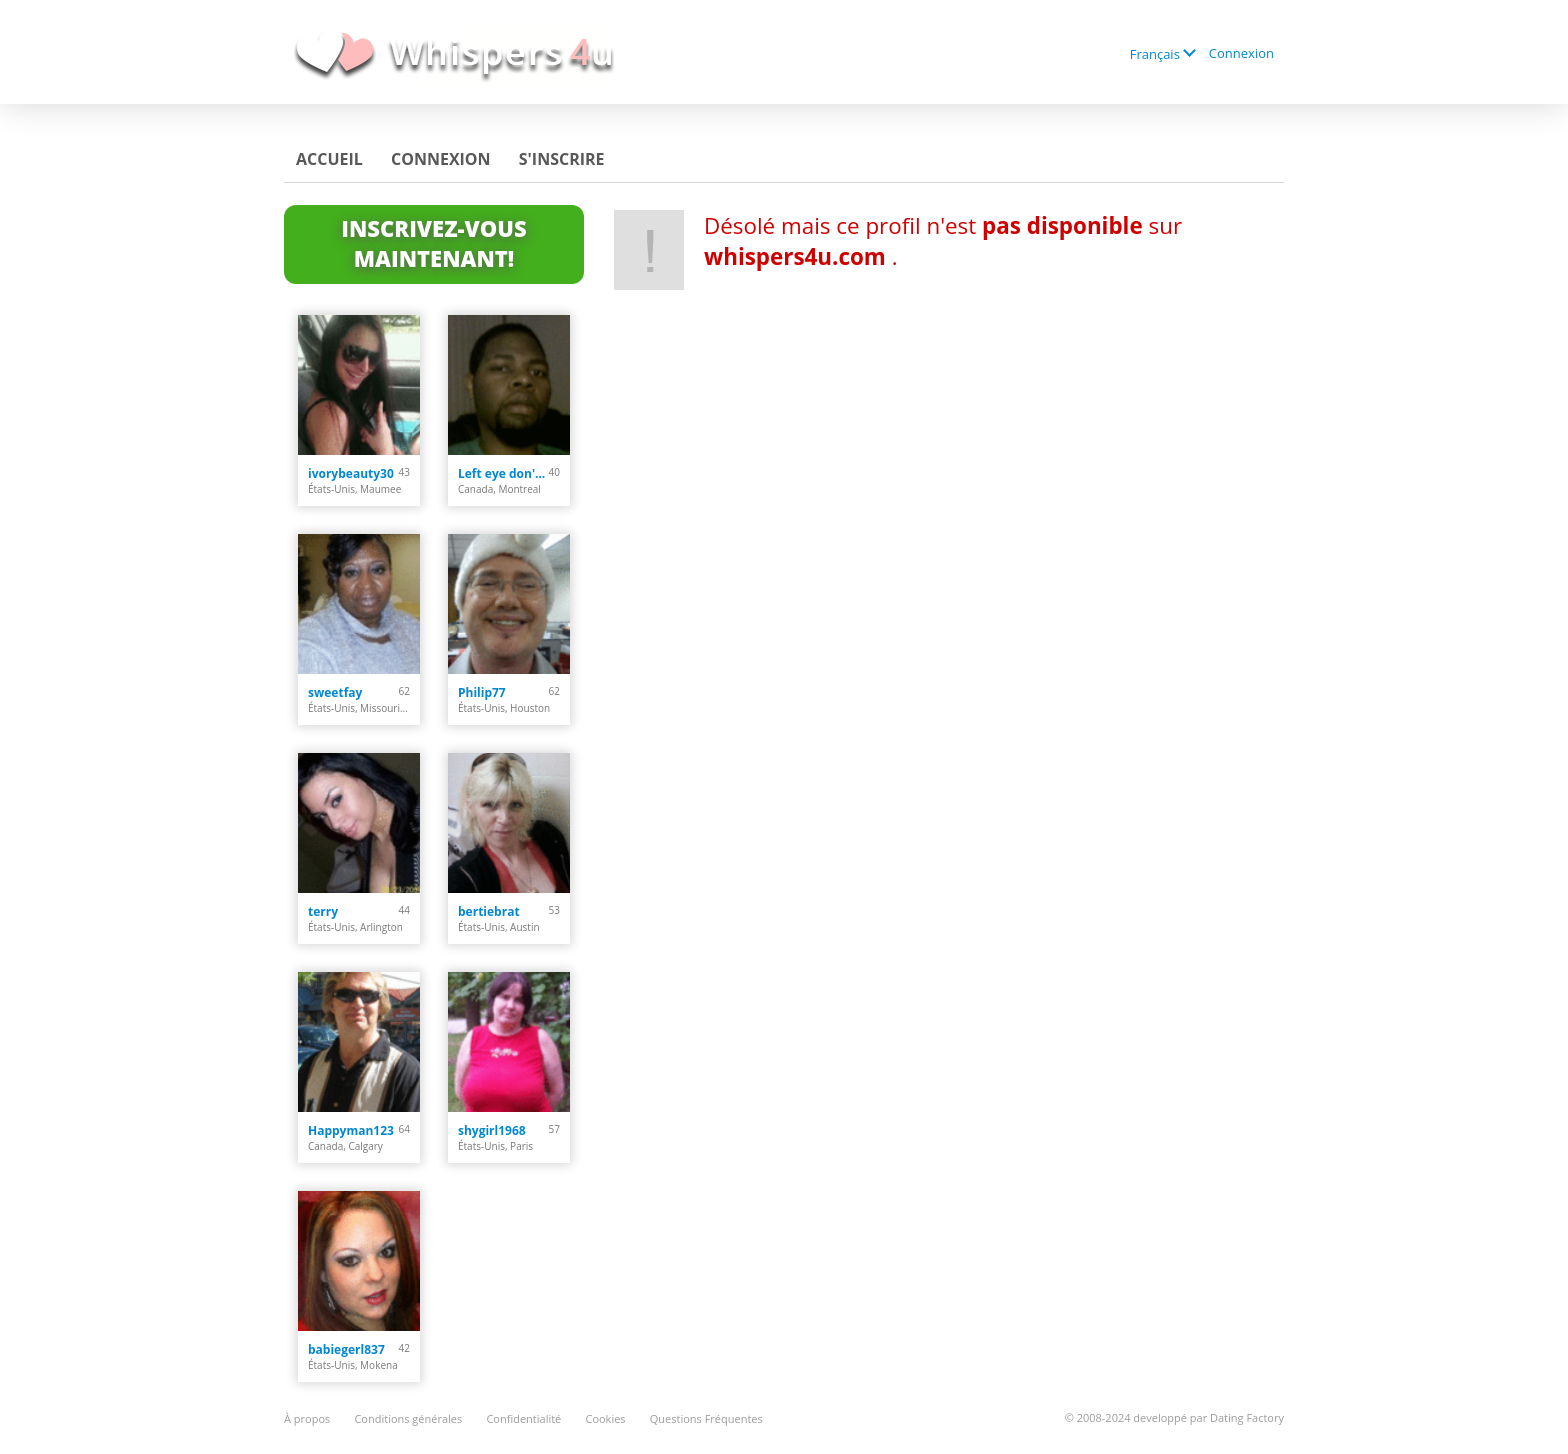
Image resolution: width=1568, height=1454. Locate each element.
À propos (307, 1418)
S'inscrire (562, 159)
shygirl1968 (492, 1130)
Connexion (1241, 53)
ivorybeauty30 (351, 473)
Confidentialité (523, 1418)
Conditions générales (408, 1418)
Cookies (605, 1418)
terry (323, 911)
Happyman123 (351, 1130)
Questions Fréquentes (706, 1418)
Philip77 (482, 692)
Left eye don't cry (503, 473)
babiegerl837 (346, 1349)
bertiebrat (489, 911)
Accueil (329, 159)
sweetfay (335, 692)
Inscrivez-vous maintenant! (433, 243)
